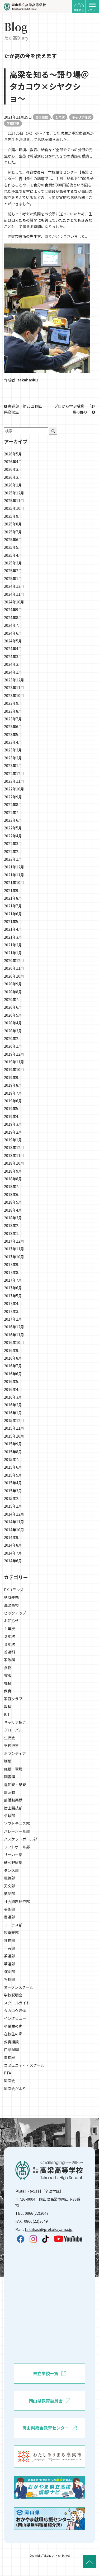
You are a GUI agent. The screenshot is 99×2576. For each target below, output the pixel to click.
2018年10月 (14, 1163)
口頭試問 (11, 2049)
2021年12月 (14, 866)
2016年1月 (13, 1412)
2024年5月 (13, 640)
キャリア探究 (81, 117)
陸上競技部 (13, 1808)
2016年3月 (13, 1397)
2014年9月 (13, 1537)
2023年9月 (13, 703)
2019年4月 (13, 1116)
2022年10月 (14, 788)
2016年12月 (14, 1326)
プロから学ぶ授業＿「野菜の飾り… (74, 409)
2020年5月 (13, 1015)
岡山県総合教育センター (49, 2428)
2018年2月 (13, 1225)
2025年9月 (13, 516)
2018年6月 (13, 1194)
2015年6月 (13, 1467)
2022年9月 (13, 796)
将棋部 (9, 1979)
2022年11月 (14, 781)
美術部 (9, 1909)
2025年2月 (13, 570)
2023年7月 (13, 718)
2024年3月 (13, 656)
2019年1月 (13, 1139)
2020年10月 (14, 976)
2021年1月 (13, 952)
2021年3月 (13, 937)
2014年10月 (14, 1529)
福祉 (7, 1683)
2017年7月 (13, 1280)
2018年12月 (14, 1147)
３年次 (9, 1644)
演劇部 (9, 1971)
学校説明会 (13, 1995)
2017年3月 (13, 1311)
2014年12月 (14, 1514)
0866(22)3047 (37, 2213)
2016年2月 (13, 1404)
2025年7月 (13, 531)
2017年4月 (13, 1303)
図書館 (9, 1776)
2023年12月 (14, 679)
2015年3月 (13, 1490)
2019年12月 (14, 1054)
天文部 (9, 1886)
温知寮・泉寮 (15, 1784)
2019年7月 (13, 1093)
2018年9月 (13, 1171)
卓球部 (9, 1815)
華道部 (9, 1963)
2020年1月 (13, 1046)
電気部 (9, 1878)
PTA (7, 2072)
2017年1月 (13, 1319)
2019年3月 (13, 1124)
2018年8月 (13, 1178)
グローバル (13, 1730)
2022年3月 (13, 843)
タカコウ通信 (15, 2010)
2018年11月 (14, 1155)
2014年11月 (14, 1521)
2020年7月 (13, 999)
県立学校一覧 (49, 2373)
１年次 (60, 117)
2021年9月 (13, 890)
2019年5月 (13, 1108)
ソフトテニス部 (17, 1823)
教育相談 (11, 2041)
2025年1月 (13, 578)
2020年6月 (13, 1007)
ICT (7, 1714)
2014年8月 (13, 1545)
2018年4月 (13, 1210)
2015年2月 (13, 1498)
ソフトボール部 (17, 1847)
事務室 (9, 2057)
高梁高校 (41, 117)
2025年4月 (13, 555)
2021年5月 (13, 921)
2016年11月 (14, 1334)
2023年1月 (13, 765)
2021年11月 (14, 874)
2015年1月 (13, 1506)
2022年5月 (13, 827)
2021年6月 (13, 913)
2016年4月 (13, 1389)
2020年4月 (13, 1022)
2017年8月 (13, 1272)
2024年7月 (13, 625)
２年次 (9, 1636)
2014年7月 (13, 1553)
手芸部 (9, 1948)
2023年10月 (14, 695)
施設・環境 (13, 1769)
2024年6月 (13, 633)
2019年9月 (13, 1077)
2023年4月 (13, 742)
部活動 (9, 1792)
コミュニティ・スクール (24, 2065)
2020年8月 (13, 991)
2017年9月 (13, 1264)
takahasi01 (27, 379)
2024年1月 (13, 672)
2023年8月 (13, 711)
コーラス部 (13, 1924)
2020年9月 (13, 983)
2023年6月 (13, 726)
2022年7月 (13, 812)
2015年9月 (13, 1443)
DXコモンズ (13, 1589)
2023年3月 (13, 749)
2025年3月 (13, 562)
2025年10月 (14, 508)
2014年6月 (13, 1560)
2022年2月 (13, 851)
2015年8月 (13, 1451)
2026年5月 (13, 453)
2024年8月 (13, 617)
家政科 (9, 1659)
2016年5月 (13, 1381)
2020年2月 (13, 1038)
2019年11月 (14, 1061)
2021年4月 (13, 929)
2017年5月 (13, 1295)
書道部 (9, 1917)
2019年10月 (14, 1069)
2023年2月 (13, 757)
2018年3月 (13, 1217)
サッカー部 (13, 1854)
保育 (7, 1691)
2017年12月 (14, 1241)
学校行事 (13, 123)
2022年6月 (13, 820)
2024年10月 (14, 601)
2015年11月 (14, 1428)
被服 (7, 1675)
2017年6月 (13, 1287)
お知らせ (11, 1620)
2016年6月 (13, 1373)
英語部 (9, 1893)
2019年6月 (13, 1100)
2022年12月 (14, 773)
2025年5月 (13, 547)
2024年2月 (13, 664)
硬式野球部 (13, 1862)
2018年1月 (13, 1233)
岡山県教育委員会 (49, 2400)
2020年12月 (14, 960)
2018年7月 (13, 1186)
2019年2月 (13, 1132)
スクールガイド (17, 2002)
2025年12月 (14, 492)
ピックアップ (15, 1613)
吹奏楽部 (11, 1932)
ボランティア (15, 1753)
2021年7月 (13, 905)
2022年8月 (13, 804)
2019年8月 (13, 1085)
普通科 (9, 1652)
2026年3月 (13, 469)
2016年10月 (14, 1342)
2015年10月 (14, 1436)
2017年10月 (14, 1256)
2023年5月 (13, 734)
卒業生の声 (13, 2026)
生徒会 (9, 1737)
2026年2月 (13, 477)
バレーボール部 (17, 1831)
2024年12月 (14, 586)
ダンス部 (11, 1870)
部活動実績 (13, 1800)
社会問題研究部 (17, 1901)
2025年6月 (13, 539)
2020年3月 (13, 1030)
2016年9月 (13, 1350)
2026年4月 (13, 461)
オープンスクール (18, 1987)
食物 (7, 1667)
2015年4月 (13, 1482)
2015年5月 (13, 1475)
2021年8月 (13, 898)
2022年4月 (13, 835)
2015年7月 (13, 1459)
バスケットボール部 (20, 1839)
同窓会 (9, 2080)
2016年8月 (13, 1358)
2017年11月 (14, 1248)
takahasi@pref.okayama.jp (48, 2229)
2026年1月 (13, 485)
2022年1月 (13, 859)
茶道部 (9, 1956)
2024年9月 (13, 609)
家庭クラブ (13, 1698)
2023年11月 (14, 687)
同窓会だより (15, 2088)
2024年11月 (14, 594)
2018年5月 (13, 1202)
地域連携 (11, 1597)
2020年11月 (14, 968)
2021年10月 (14, 882)
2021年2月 (13, 944)
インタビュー (15, 2018)
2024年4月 (13, 648)
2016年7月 (13, 1365)
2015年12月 (14, 1420)
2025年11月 (14, 500)
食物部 (9, 1940)
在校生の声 (13, 2034)
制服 (7, 1761)
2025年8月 (13, 523)
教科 (7, 1706)
